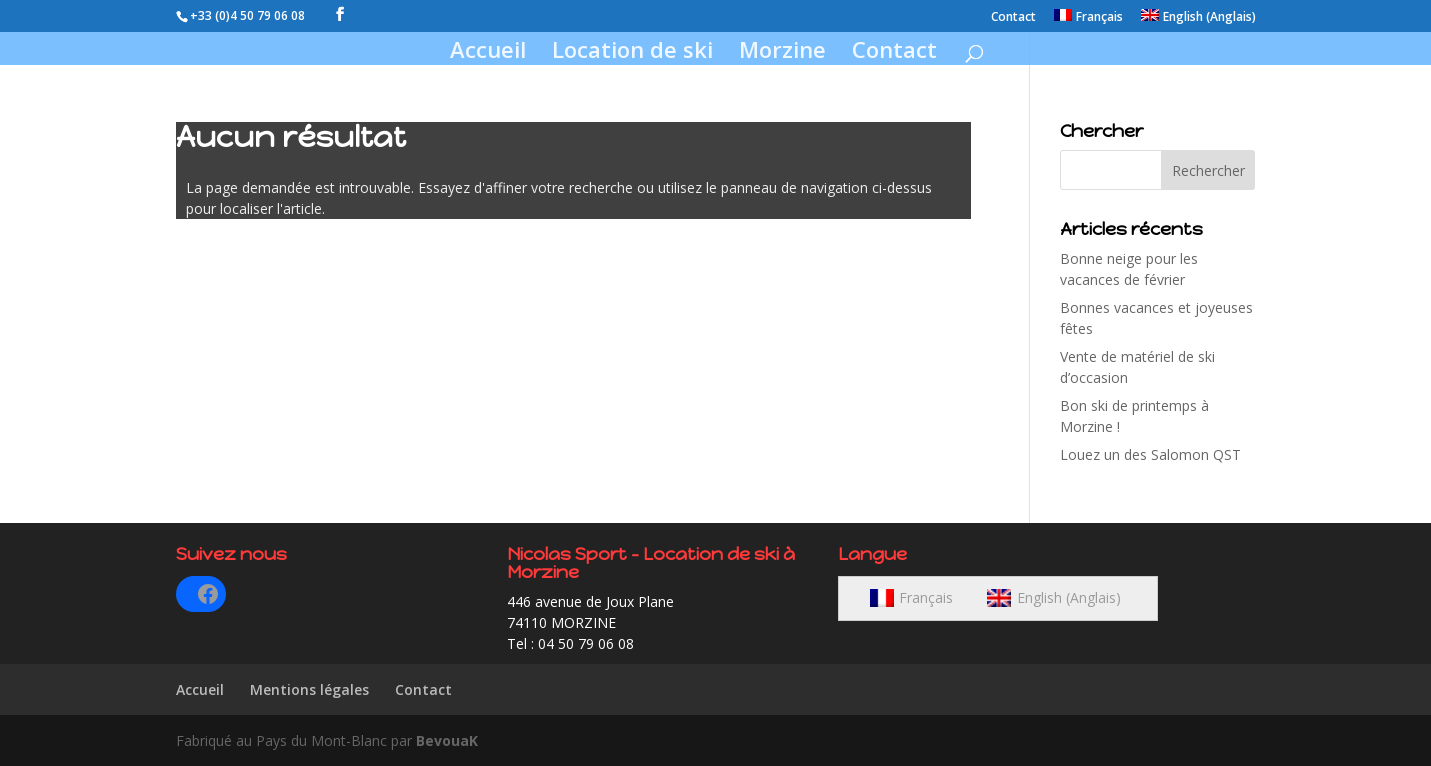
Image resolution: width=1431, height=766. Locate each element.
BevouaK (447, 740)
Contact (1013, 18)
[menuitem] (1088, 20)
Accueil (488, 53)
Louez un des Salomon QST (1150, 454)
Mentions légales (309, 689)
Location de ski (632, 53)
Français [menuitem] (926, 597)
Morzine (782, 53)
